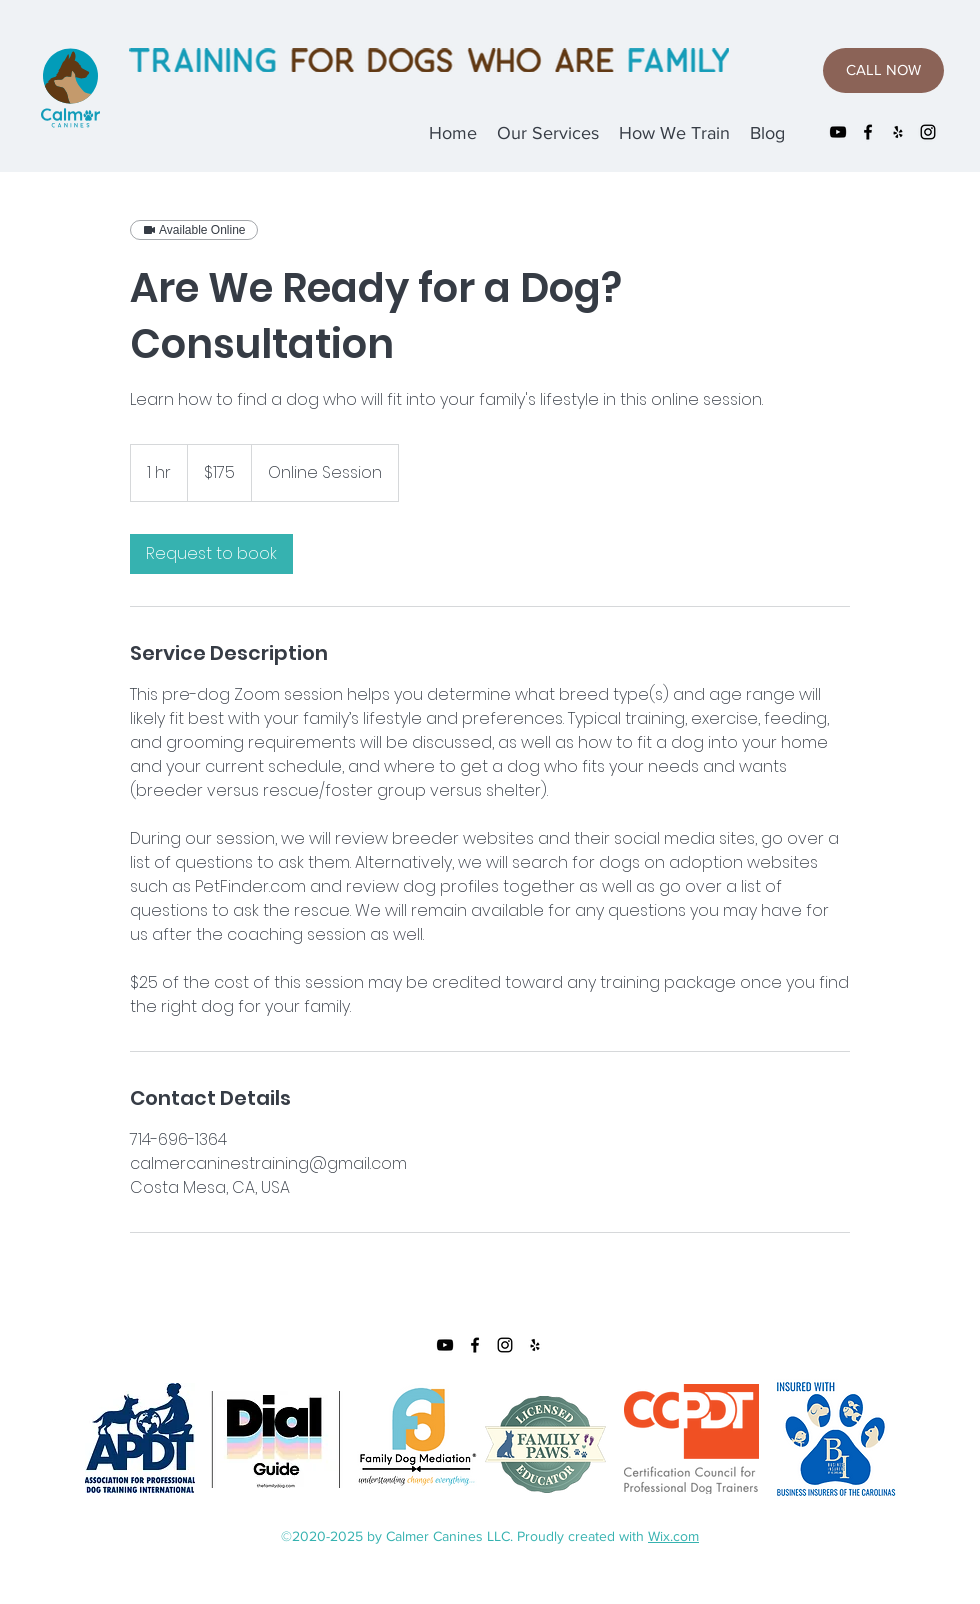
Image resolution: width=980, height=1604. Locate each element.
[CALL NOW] (883, 70)
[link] (211, 554)
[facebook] (868, 132)
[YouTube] (838, 132)
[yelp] (898, 132)
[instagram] (928, 132)
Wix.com (673, 1536)
